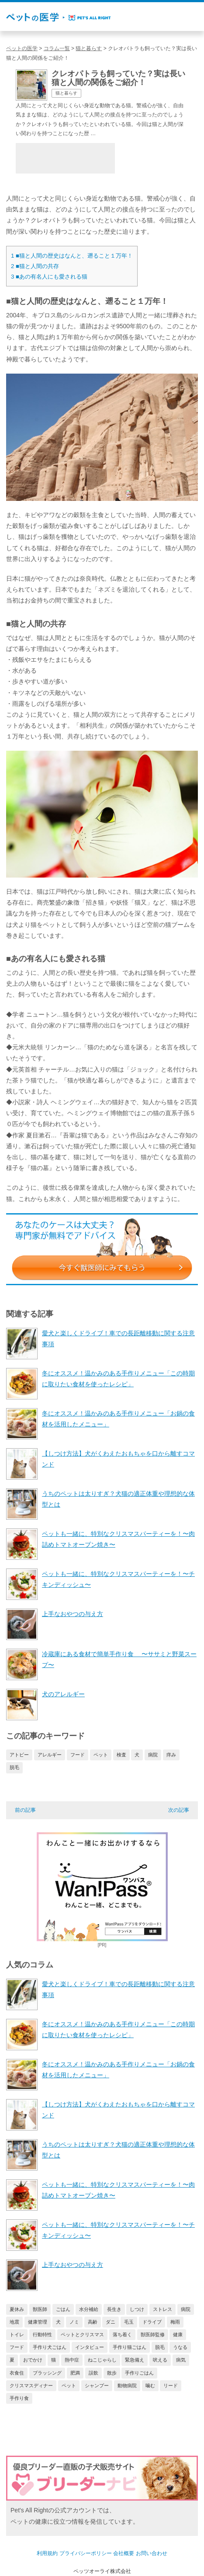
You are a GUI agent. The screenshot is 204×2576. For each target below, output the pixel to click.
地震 (14, 2321)
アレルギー (50, 1754)
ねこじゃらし (102, 2359)
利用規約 (47, 2553)
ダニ (110, 2321)
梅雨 (175, 2321)
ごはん (63, 2309)
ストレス (162, 2309)
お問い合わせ (151, 2553)
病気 (181, 2359)
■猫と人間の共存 (35, 266)
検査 (121, 1754)
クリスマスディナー (31, 2385)
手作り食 (19, 2398)
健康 (178, 2334)
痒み (171, 1754)
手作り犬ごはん (49, 2347)
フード (77, 1754)
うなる (180, 2347)
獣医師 (40, 2309)
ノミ (74, 2321)
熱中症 (72, 2359)
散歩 (112, 2372)
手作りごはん (139, 2372)
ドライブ (152, 2321)
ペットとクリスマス (82, 2334)
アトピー (19, 1754)
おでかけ (32, 2359)
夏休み (17, 2309)
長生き (114, 2309)
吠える (160, 2359)
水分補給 (88, 2309)
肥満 (75, 2372)
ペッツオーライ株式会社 (102, 2571)
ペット (100, 1754)
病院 (153, 1754)
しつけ (137, 2309)
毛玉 (129, 2321)
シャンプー (97, 2385)
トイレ (17, 2334)
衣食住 (17, 2372)
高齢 (92, 2321)
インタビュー (89, 2347)
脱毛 (14, 1767)
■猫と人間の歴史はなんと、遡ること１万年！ (72, 255)
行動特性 (42, 2334)
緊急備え (134, 2359)
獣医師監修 (153, 2334)
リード (170, 2385)
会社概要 (123, 2553)
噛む (150, 2385)
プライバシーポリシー (85, 2553)
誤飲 (93, 2372)
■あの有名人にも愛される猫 (49, 276)
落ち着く (122, 2334)
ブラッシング (47, 2372)
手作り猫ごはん (129, 2347)
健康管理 (37, 2321)
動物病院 (127, 2385)
